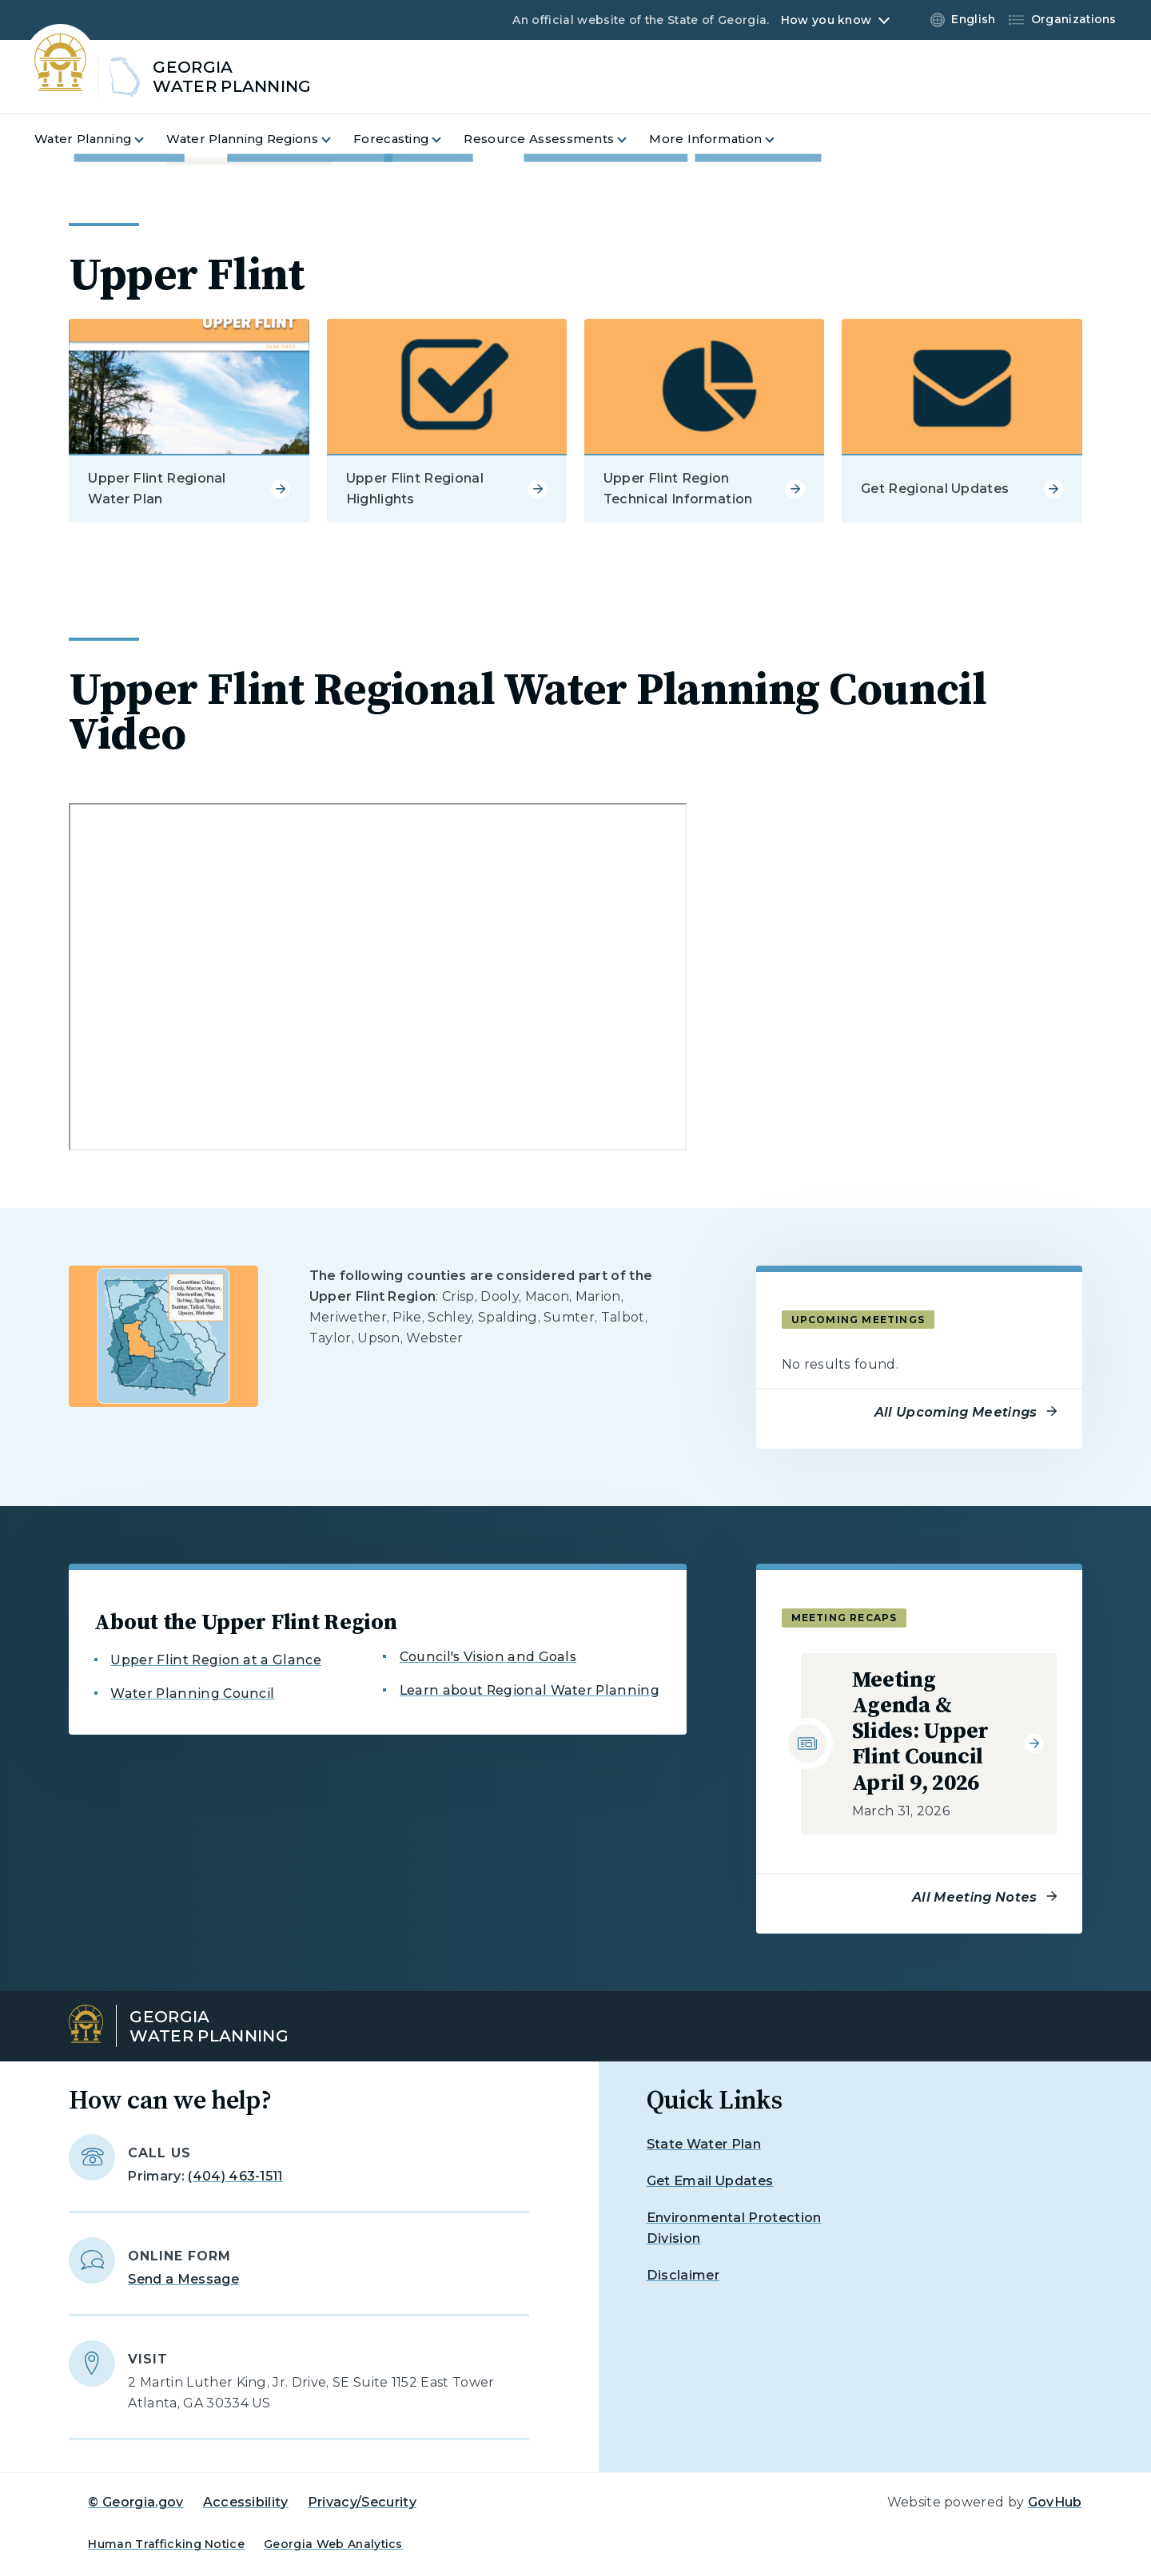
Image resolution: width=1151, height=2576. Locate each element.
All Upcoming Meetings (955, 1412)
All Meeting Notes (974, 1897)
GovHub (1055, 2502)
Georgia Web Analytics (333, 2544)
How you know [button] (826, 20)
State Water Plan (704, 2144)
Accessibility (246, 2502)
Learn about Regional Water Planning (529, 1690)
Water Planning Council (192, 1693)
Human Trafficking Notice (166, 2544)
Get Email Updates (710, 2180)
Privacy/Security (362, 2502)
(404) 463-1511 (235, 2176)
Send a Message (183, 2279)
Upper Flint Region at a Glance (215, 1660)
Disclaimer (683, 2275)
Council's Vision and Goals (488, 1656)
